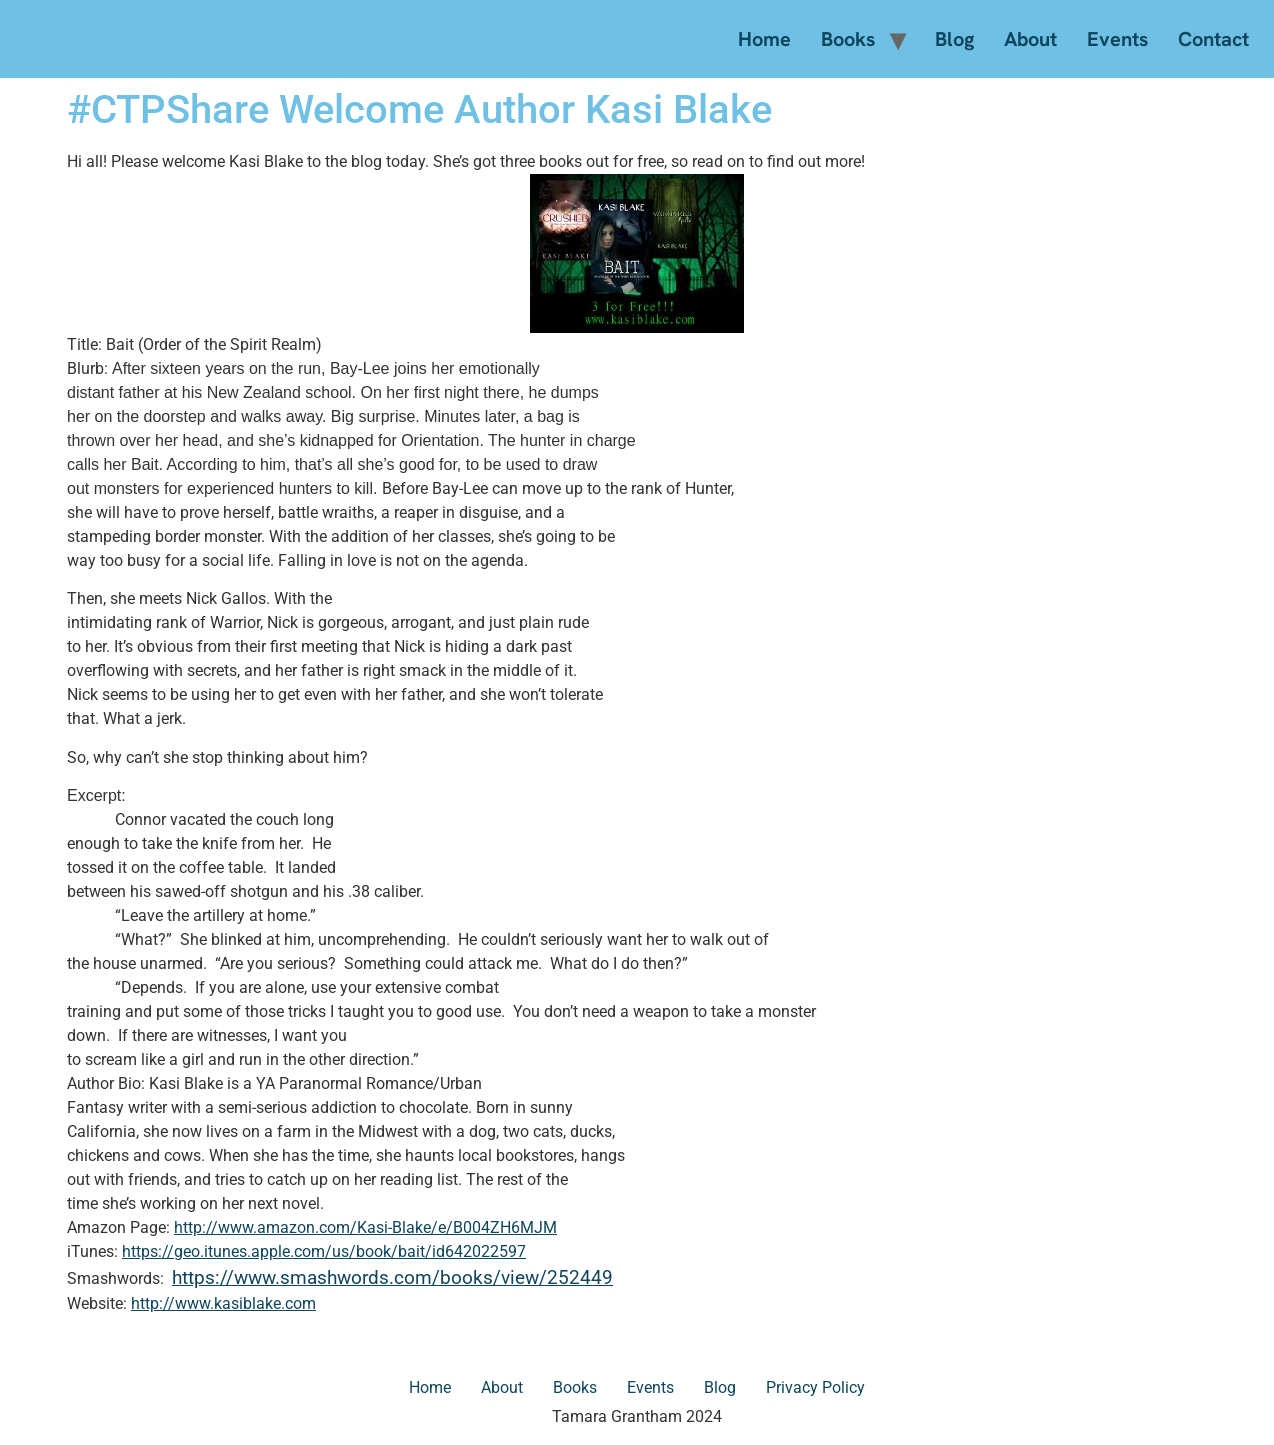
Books (848, 39)
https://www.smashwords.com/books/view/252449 (392, 1278)
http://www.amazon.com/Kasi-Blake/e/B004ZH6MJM (365, 1227)
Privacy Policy (815, 1387)
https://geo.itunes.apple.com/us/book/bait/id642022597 (324, 1251)
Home (764, 39)
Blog (954, 39)
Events (1117, 39)
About (1030, 39)
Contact (1213, 39)
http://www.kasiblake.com (223, 1303)
